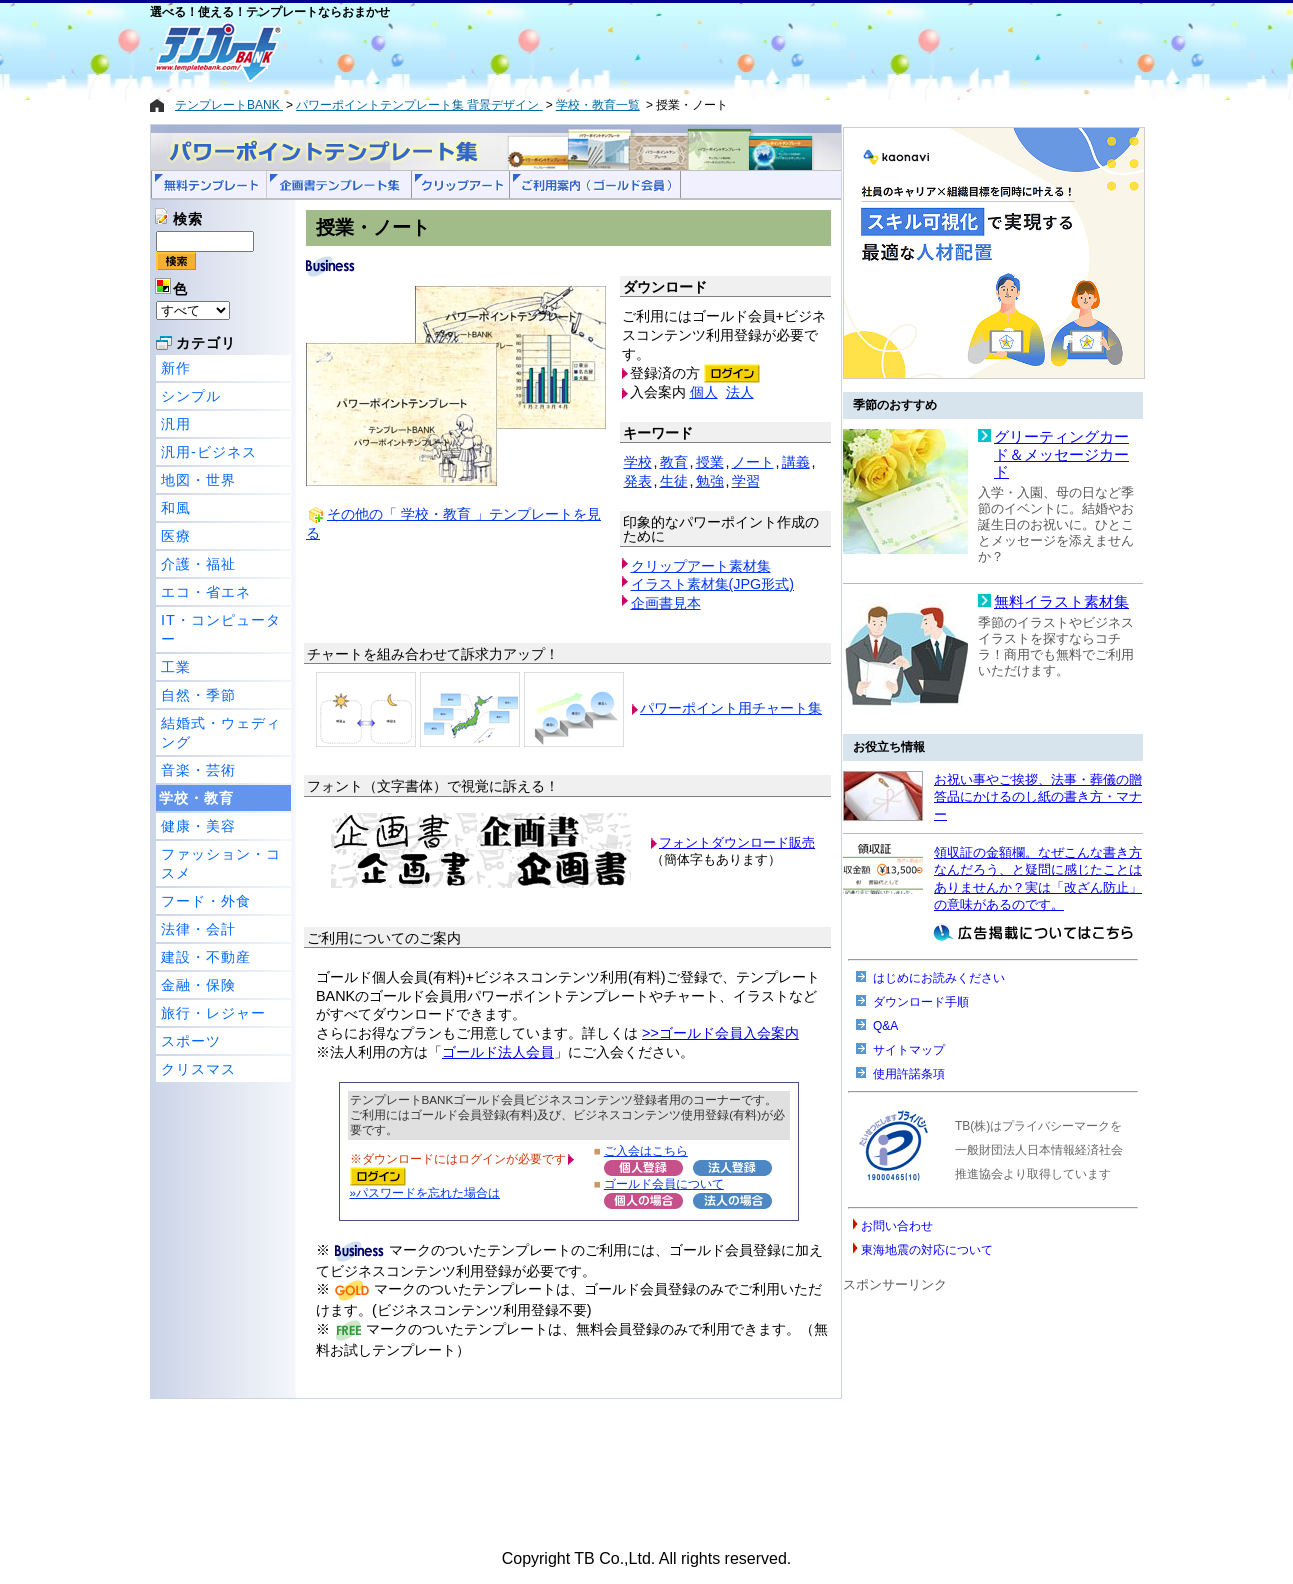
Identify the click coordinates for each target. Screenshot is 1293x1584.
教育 (674, 462)
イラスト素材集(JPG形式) (713, 584)
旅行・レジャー (213, 1013)
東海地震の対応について (927, 1250)
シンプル (191, 396)
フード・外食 (206, 901)
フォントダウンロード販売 (737, 842)
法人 (740, 392)
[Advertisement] (575, 52)
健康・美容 (198, 826)
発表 (638, 481)
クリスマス (198, 1069)
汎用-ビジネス (209, 452)
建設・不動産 (206, 957)
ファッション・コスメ (221, 863)
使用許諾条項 (909, 1074)
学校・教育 (196, 798)
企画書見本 (666, 603)
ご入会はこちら (646, 1150)
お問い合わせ (897, 1226)
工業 (176, 667)
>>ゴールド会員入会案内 (720, 1033)
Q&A (885, 1026)
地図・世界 (198, 480)
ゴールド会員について (664, 1183)
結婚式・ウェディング (221, 732)
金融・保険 (198, 985)
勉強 (710, 481)
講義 (796, 462)
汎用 (176, 424)
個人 (704, 392)
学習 (746, 481)
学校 (638, 462)
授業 (710, 462)
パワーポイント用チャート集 (731, 708)
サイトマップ (909, 1050)
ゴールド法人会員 (498, 1052)
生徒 (674, 481)
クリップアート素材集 (701, 566)
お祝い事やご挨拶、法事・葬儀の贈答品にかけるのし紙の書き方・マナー (1038, 797)
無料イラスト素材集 (1061, 602)
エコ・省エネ (206, 592)
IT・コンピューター (221, 629)
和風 (176, 508)
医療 (176, 536)
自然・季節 (198, 695)
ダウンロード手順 (921, 1002)
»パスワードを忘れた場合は (425, 1192)
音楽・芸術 (198, 770)
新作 (176, 368)
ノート (753, 462)
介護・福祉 (198, 564)
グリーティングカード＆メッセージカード (1061, 454)
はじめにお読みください (939, 978)
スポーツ (191, 1041)
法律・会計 (198, 929)
